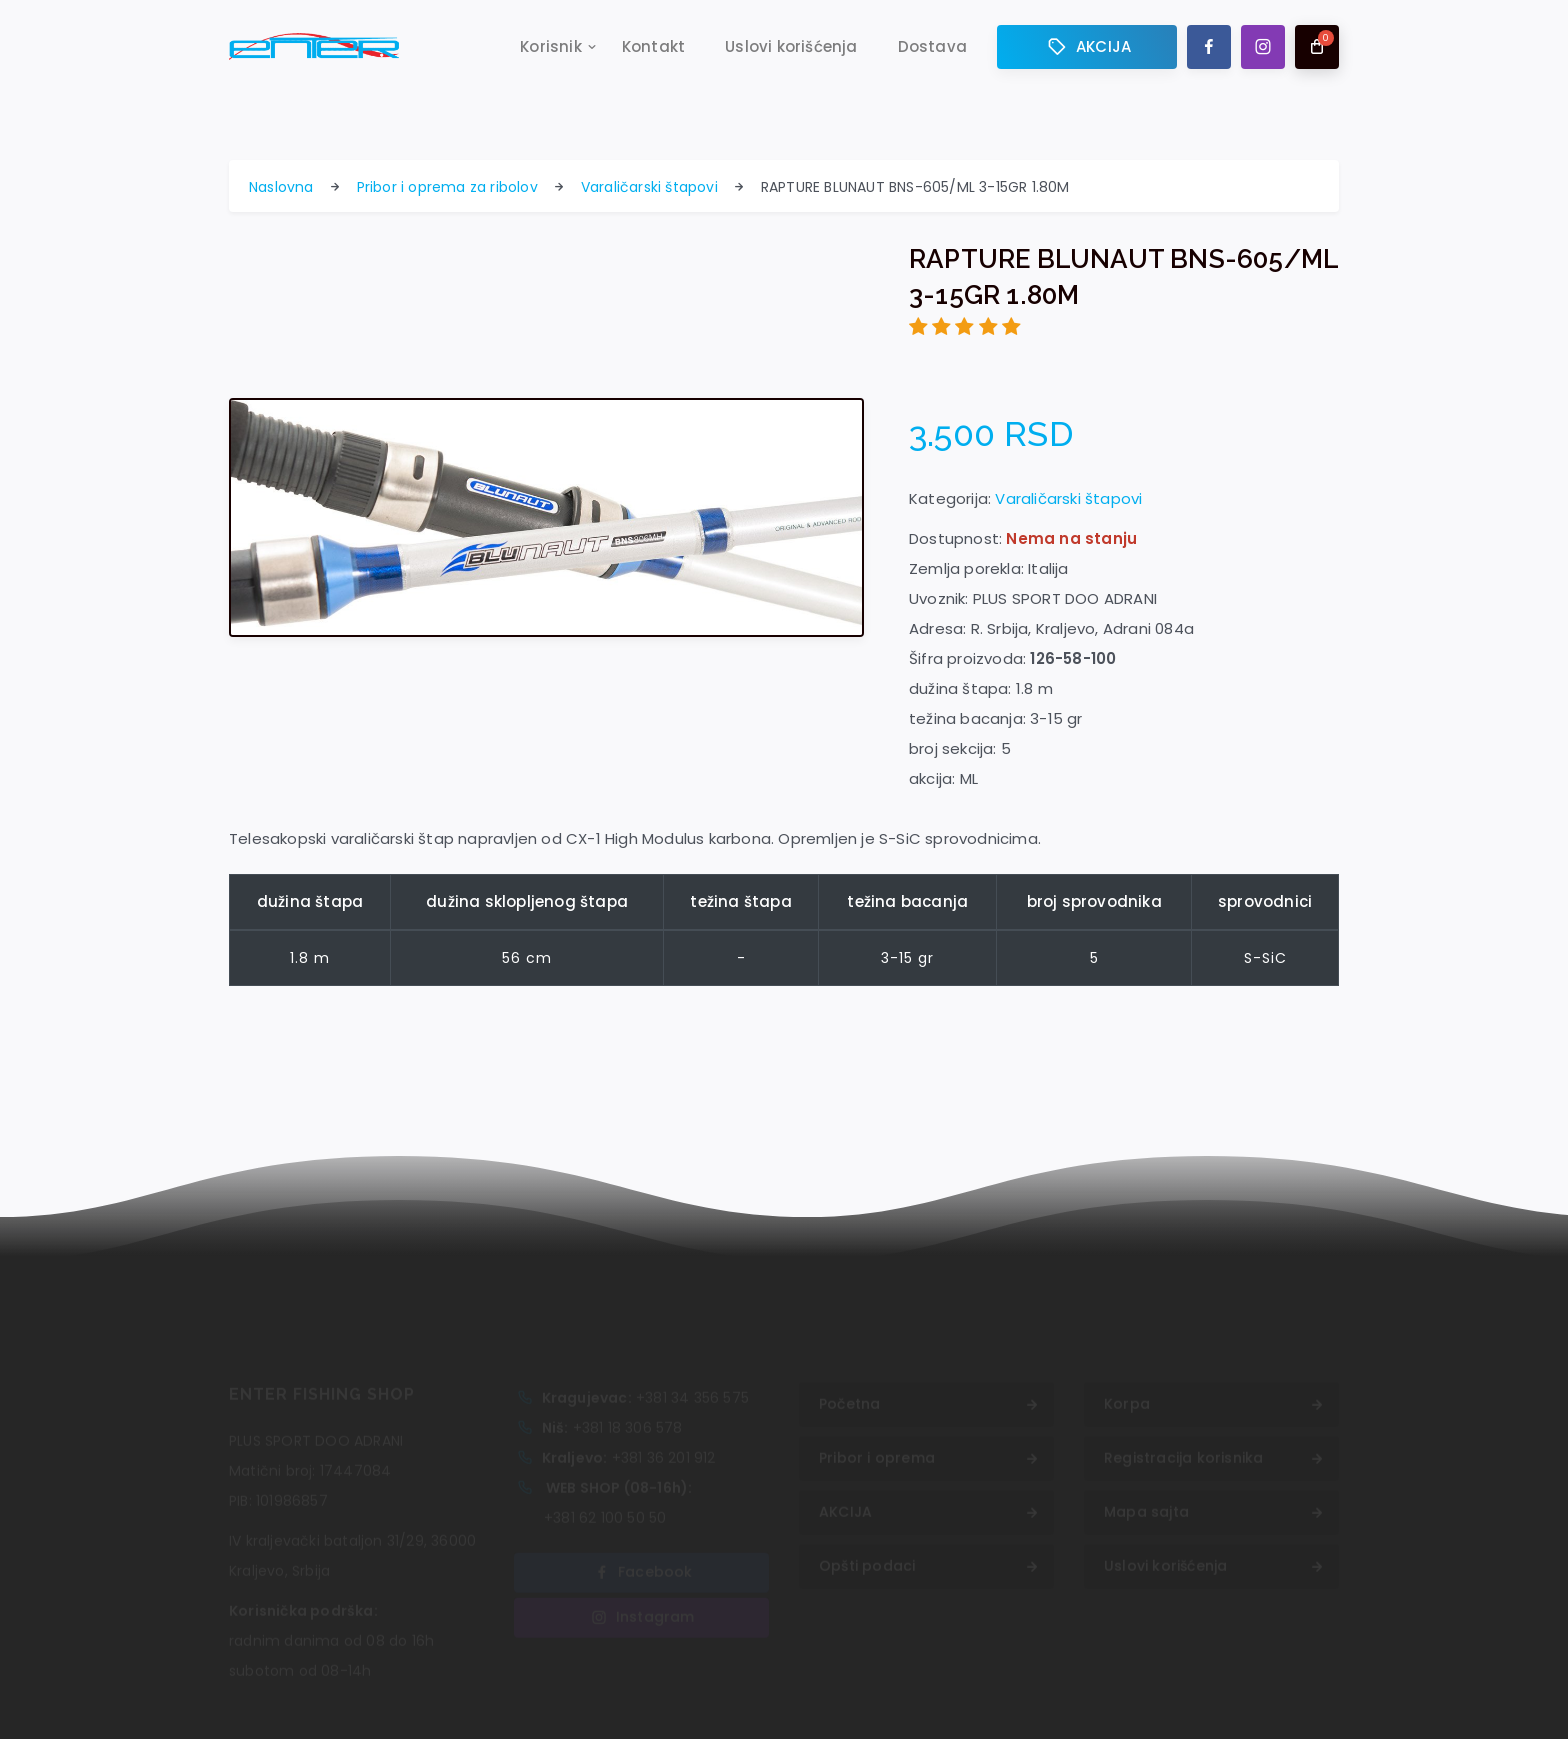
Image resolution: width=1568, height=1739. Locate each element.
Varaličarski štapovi (649, 187)
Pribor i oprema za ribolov (447, 187)
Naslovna (281, 187)
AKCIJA (1087, 47)
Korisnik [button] (551, 46)
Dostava (932, 46)
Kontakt (653, 46)
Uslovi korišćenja (791, 46)
